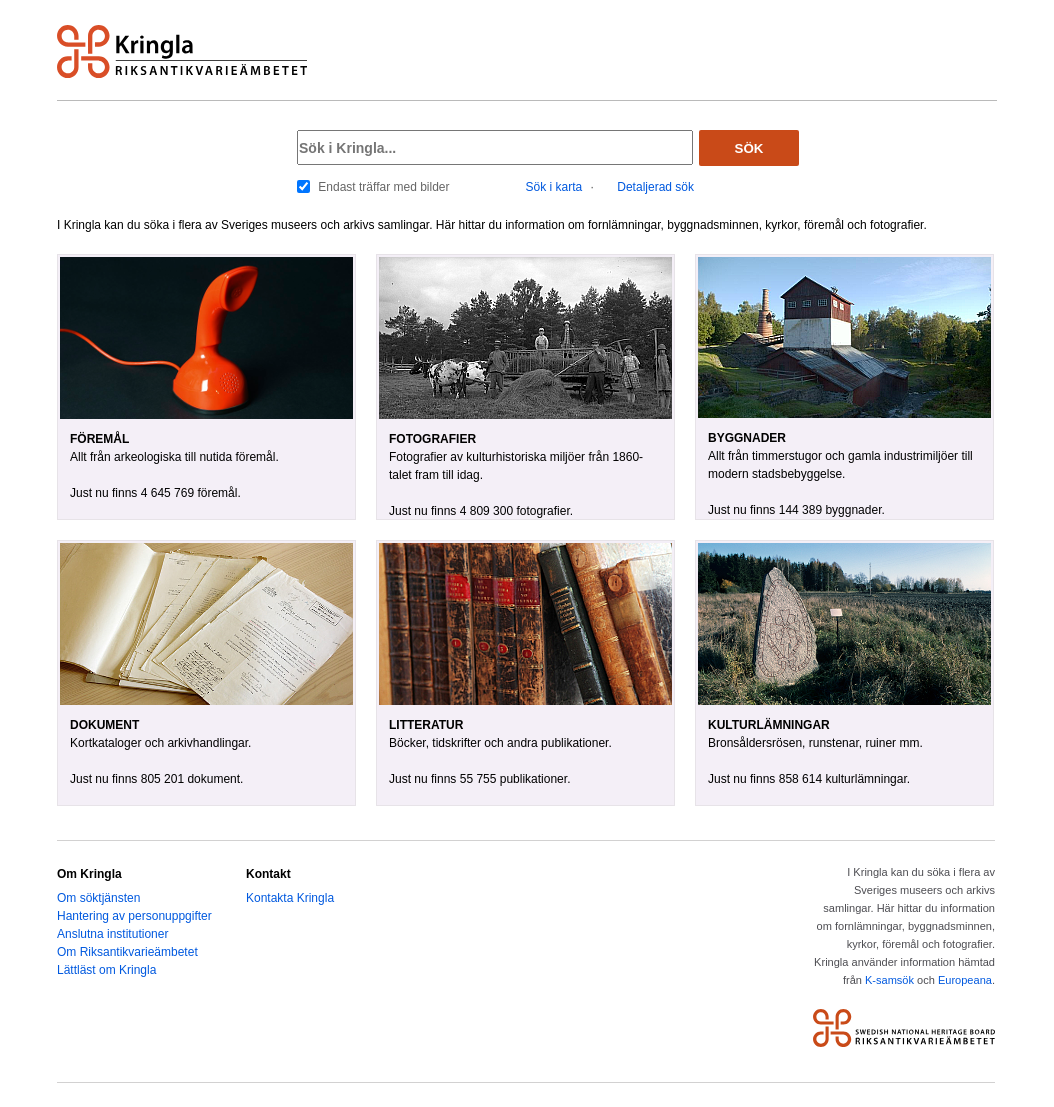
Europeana (965, 980)
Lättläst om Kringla (106, 970)
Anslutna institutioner (112, 934)
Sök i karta (554, 187)
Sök (749, 148)
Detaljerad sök (655, 187)
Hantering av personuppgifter (134, 916)
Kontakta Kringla (290, 898)
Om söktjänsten (98, 898)
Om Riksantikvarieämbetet (127, 952)
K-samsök (889, 980)
